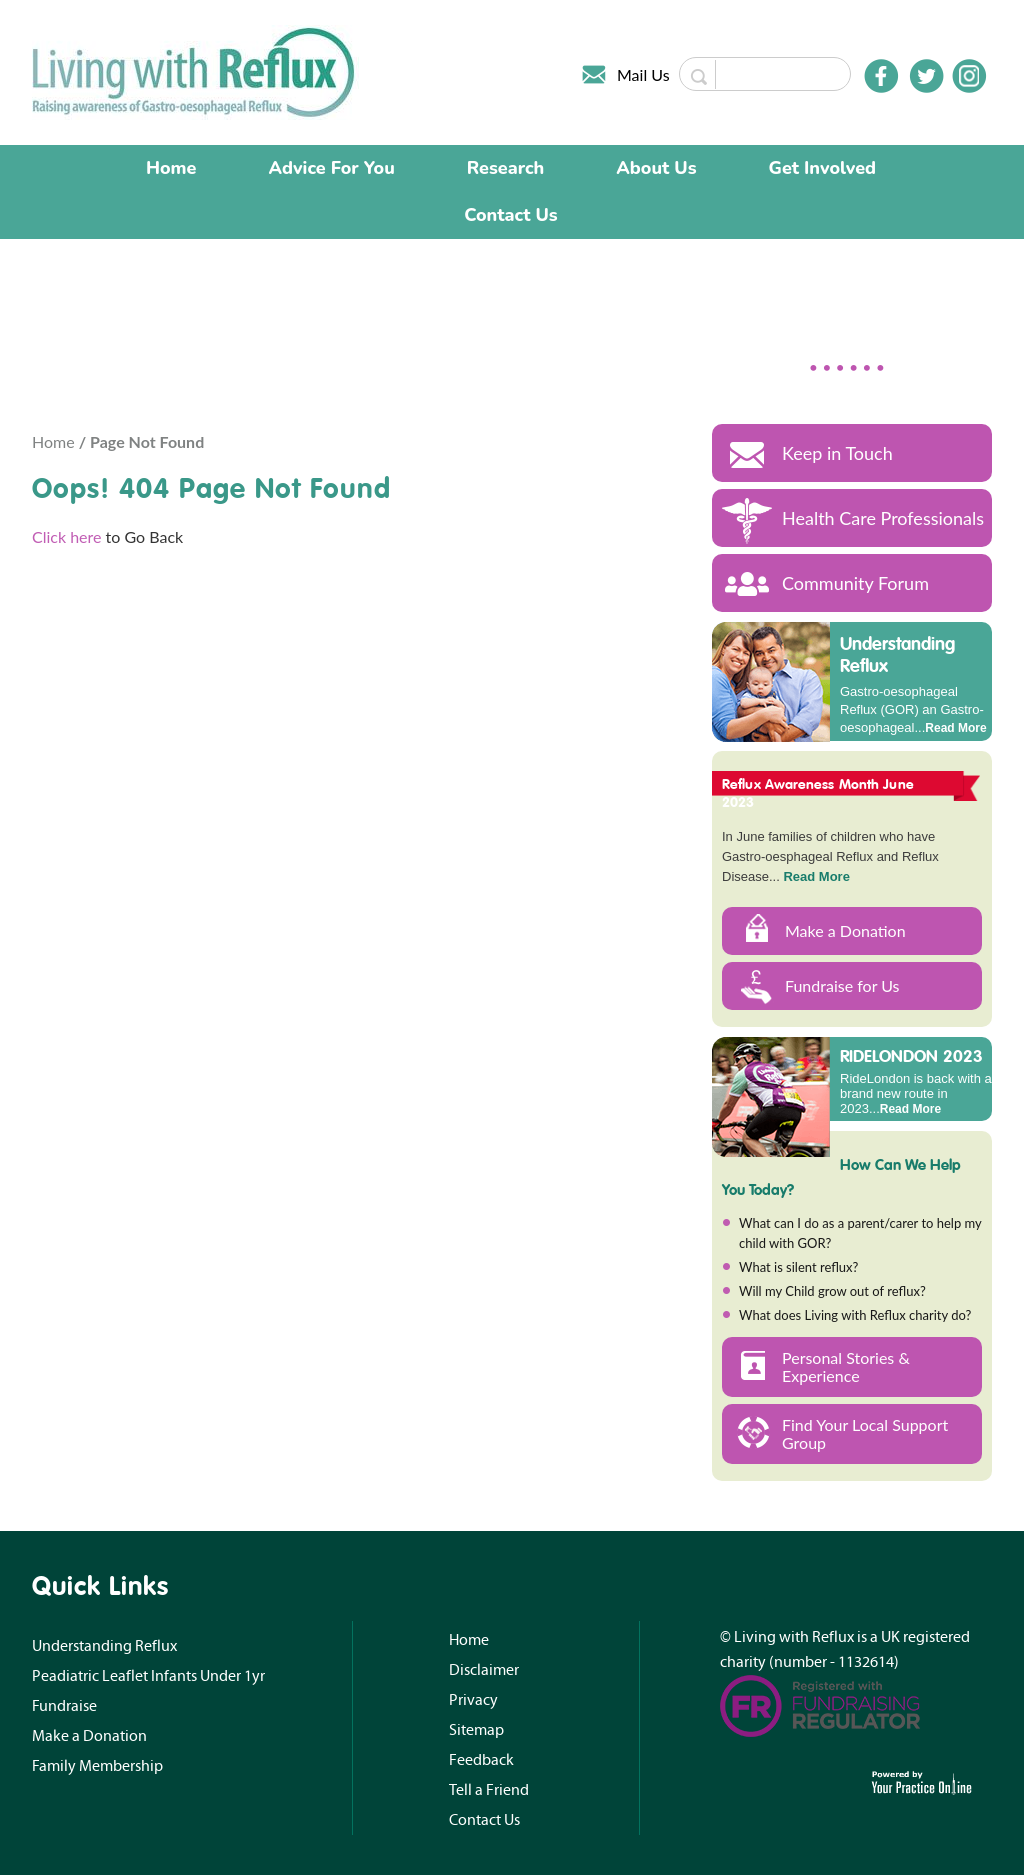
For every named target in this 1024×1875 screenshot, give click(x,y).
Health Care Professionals (883, 518)
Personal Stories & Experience (846, 1366)
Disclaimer (484, 1670)
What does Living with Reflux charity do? (855, 1315)
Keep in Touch (837, 453)
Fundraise (64, 1706)
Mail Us (643, 74)
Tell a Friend (489, 1790)
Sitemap (476, 1730)
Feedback (481, 1760)
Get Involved (822, 168)
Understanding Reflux (897, 654)
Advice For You (332, 168)
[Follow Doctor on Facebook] (881, 76)
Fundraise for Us (842, 985)
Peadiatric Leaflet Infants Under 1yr (148, 1676)
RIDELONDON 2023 (911, 1055)
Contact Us (510, 215)
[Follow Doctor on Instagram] (969, 76)
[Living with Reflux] (195, 70)
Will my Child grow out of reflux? (832, 1291)
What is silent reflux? (798, 1267)
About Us (656, 168)
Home (171, 168)
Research (506, 168)
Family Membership (97, 1766)
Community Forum (855, 583)
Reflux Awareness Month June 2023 (818, 793)
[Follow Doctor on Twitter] (927, 76)
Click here (67, 536)
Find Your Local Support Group (865, 1433)
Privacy (473, 1700)
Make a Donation (845, 930)
